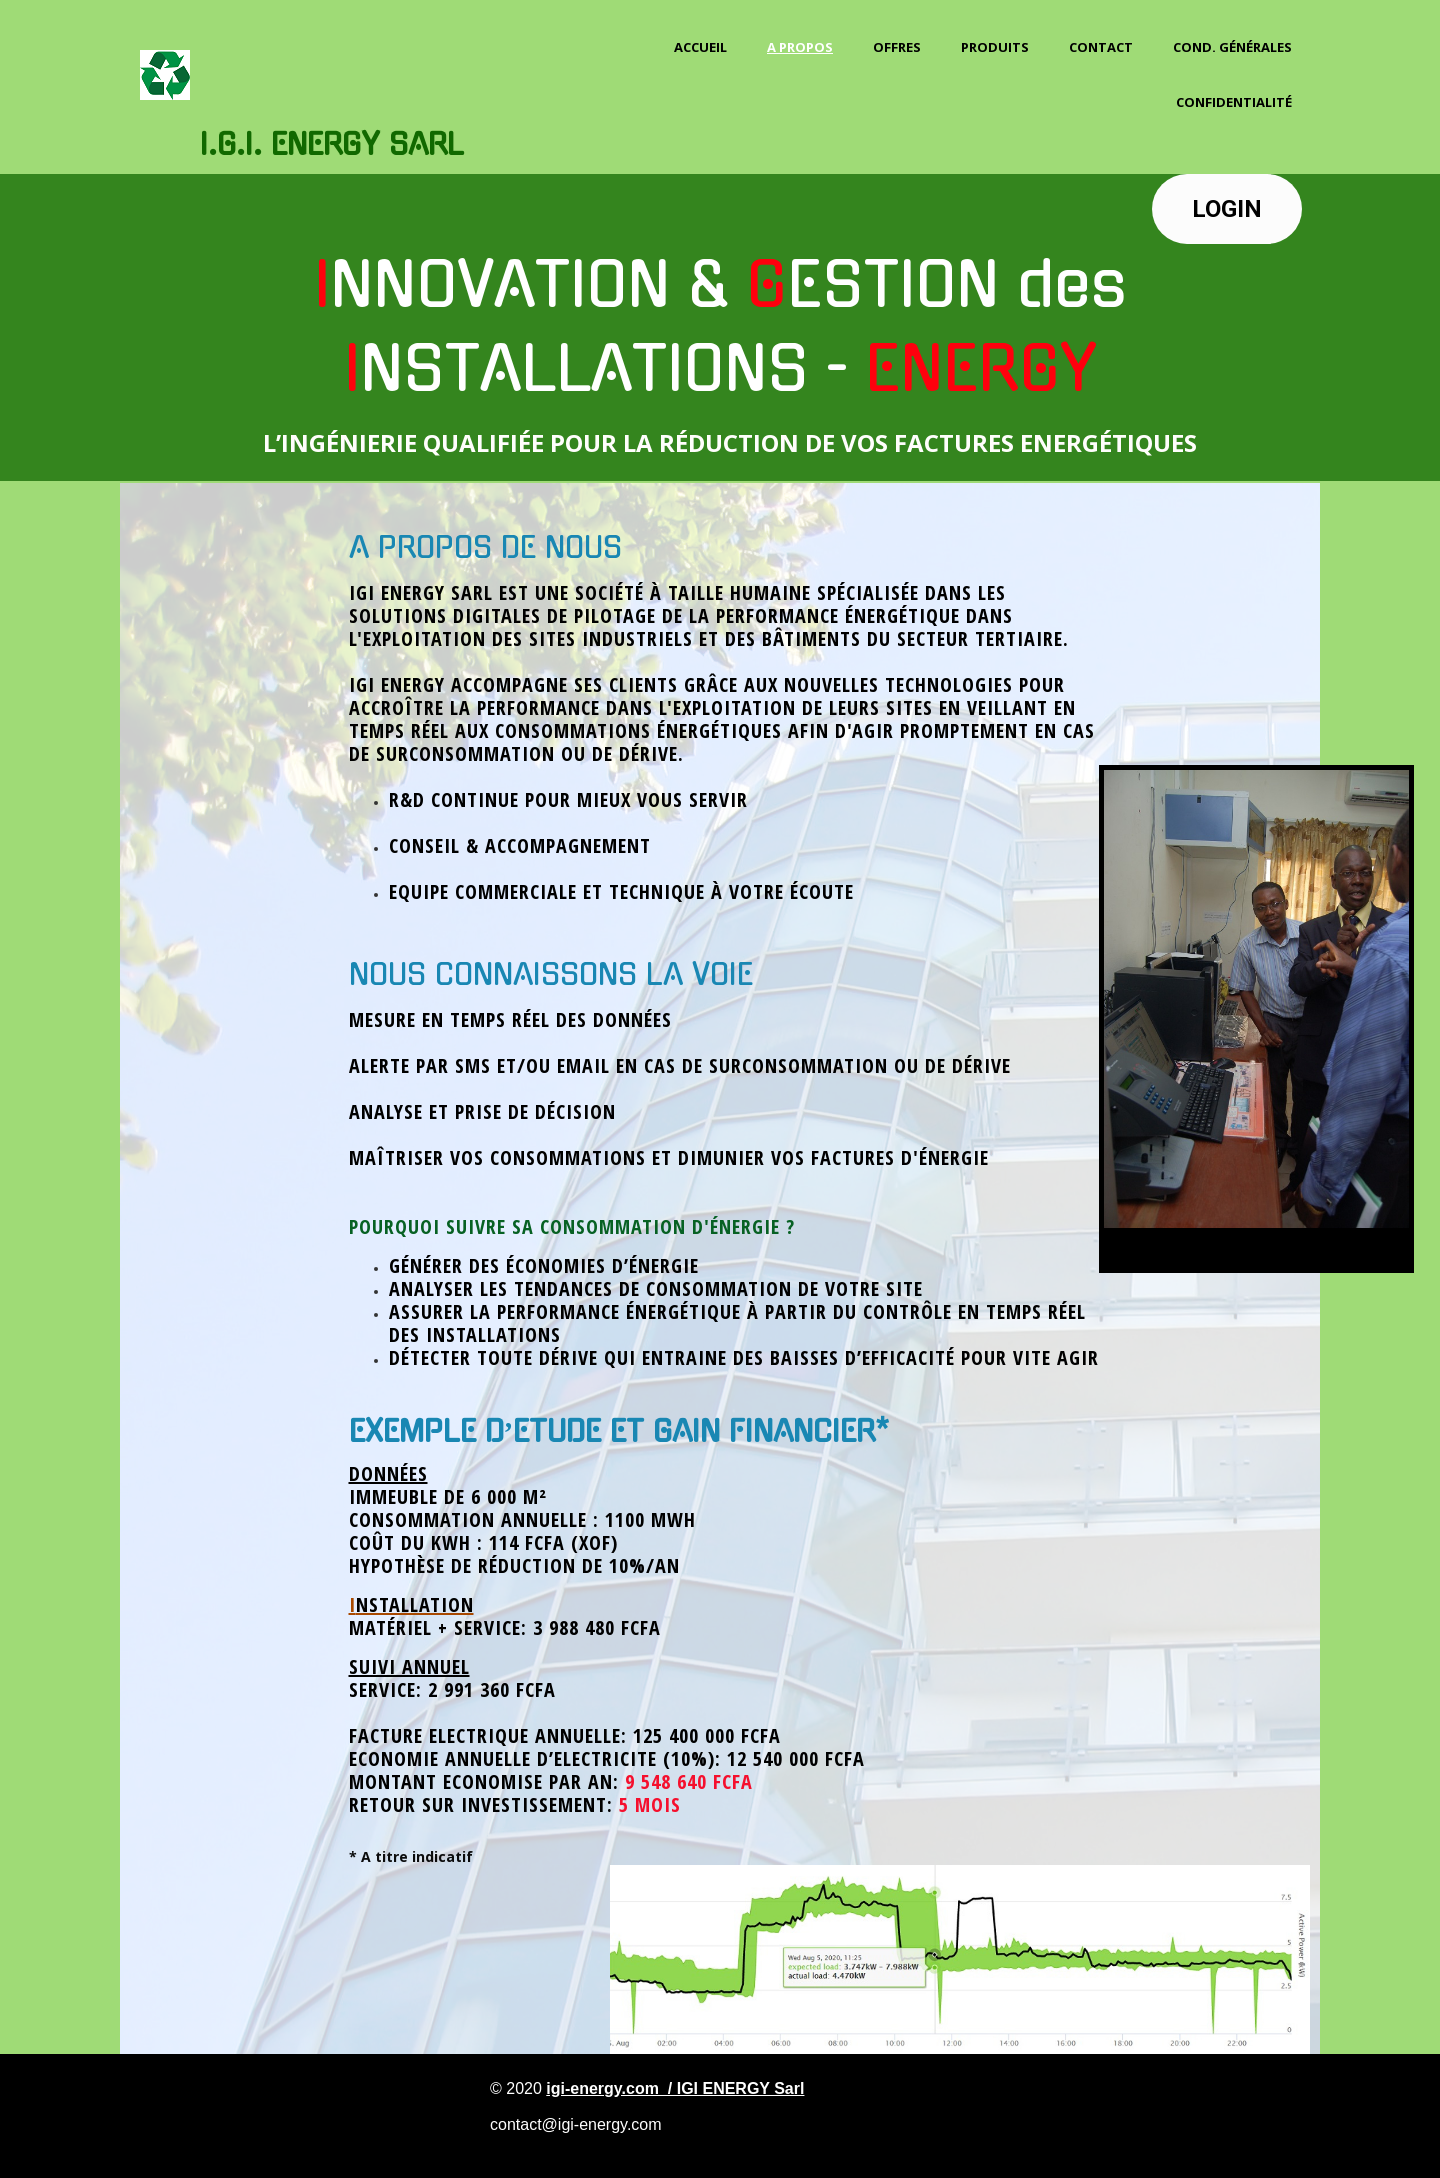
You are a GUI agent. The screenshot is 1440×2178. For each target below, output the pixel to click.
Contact (1101, 47)
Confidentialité (1234, 102)
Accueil (700, 47)
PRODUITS (995, 47)
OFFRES (897, 47)
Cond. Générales (1232, 47)
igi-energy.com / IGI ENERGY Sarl (675, 2088)
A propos (800, 47)
